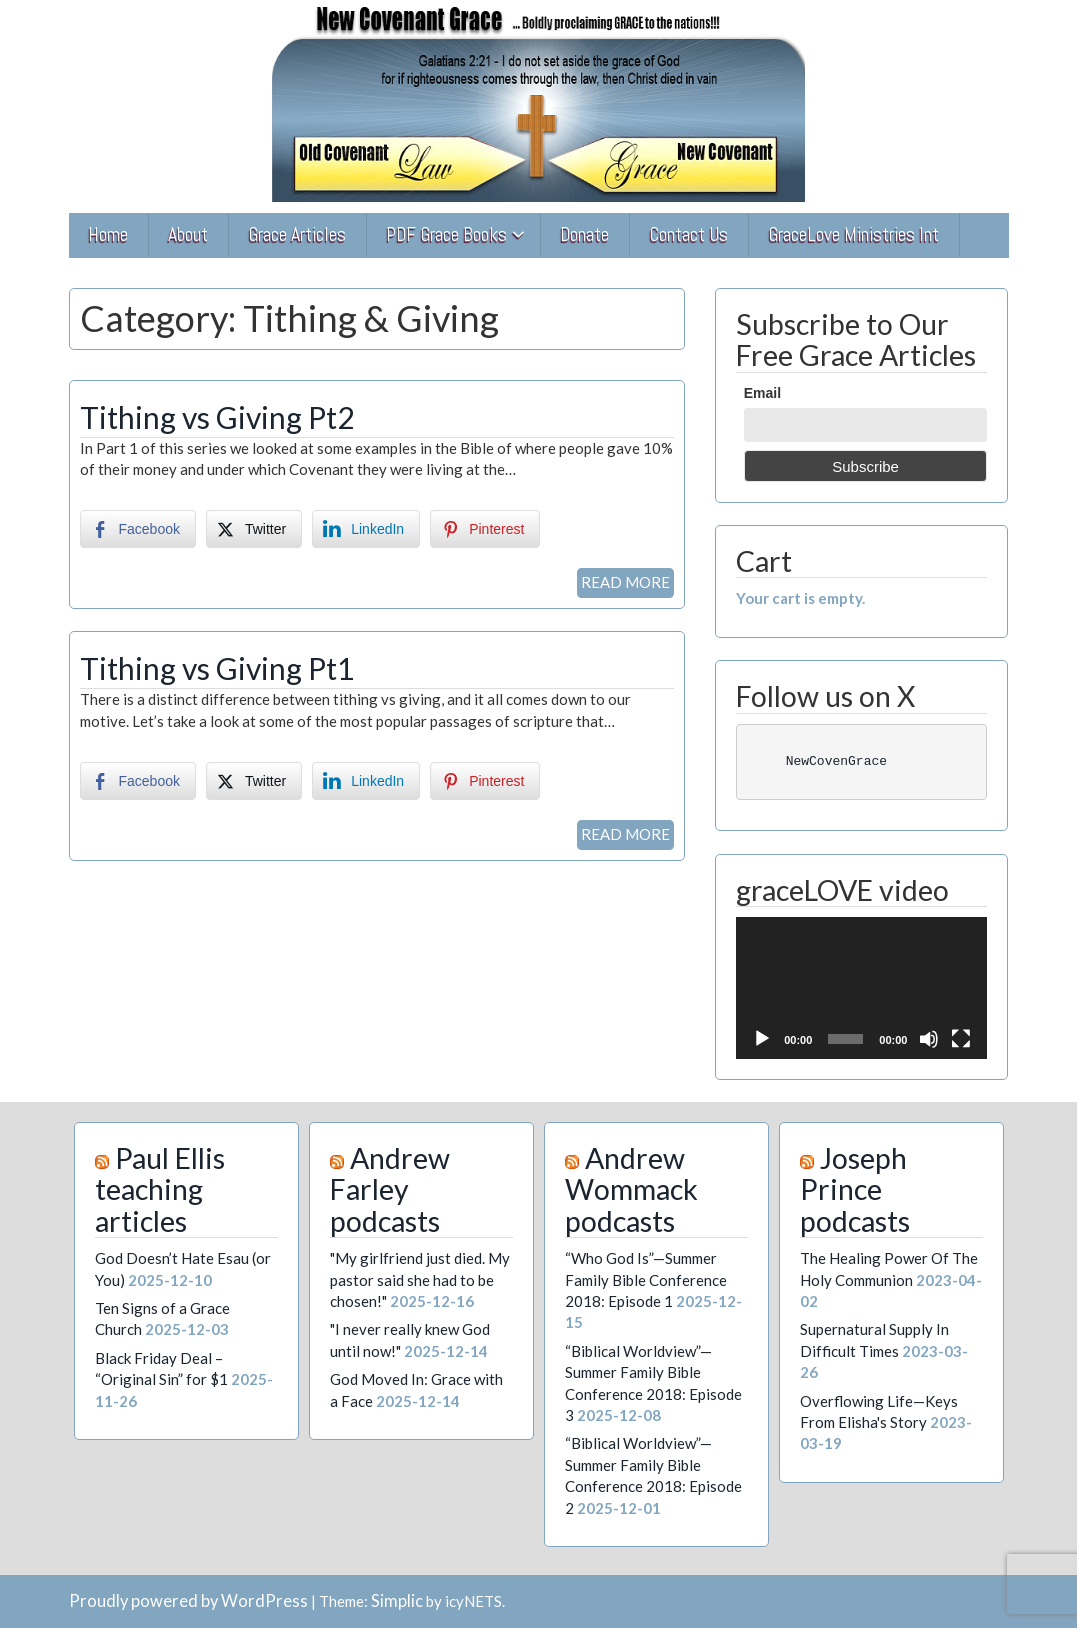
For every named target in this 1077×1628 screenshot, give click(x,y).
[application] (861, 987)
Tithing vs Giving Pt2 (217, 417)
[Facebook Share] (138, 529)
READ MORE (625, 582)
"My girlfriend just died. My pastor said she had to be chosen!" (420, 1279)
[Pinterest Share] (485, 529)
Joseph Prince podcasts (855, 1189)
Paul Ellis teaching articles (160, 1189)
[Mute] (929, 1039)
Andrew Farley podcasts (390, 1189)
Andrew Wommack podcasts (631, 1189)
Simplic (397, 1601)
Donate (584, 234)
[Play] (762, 1039)
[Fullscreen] (961, 1039)
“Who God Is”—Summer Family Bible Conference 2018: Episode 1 (646, 1279)
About (188, 234)
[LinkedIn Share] (366, 529)
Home (108, 234)
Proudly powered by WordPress (188, 1601)
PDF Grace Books (446, 234)
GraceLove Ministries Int (853, 234)
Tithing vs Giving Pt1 (217, 668)
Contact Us (688, 234)
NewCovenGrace (817, 761)
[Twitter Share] (254, 529)
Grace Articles (297, 234)
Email (762, 393)
